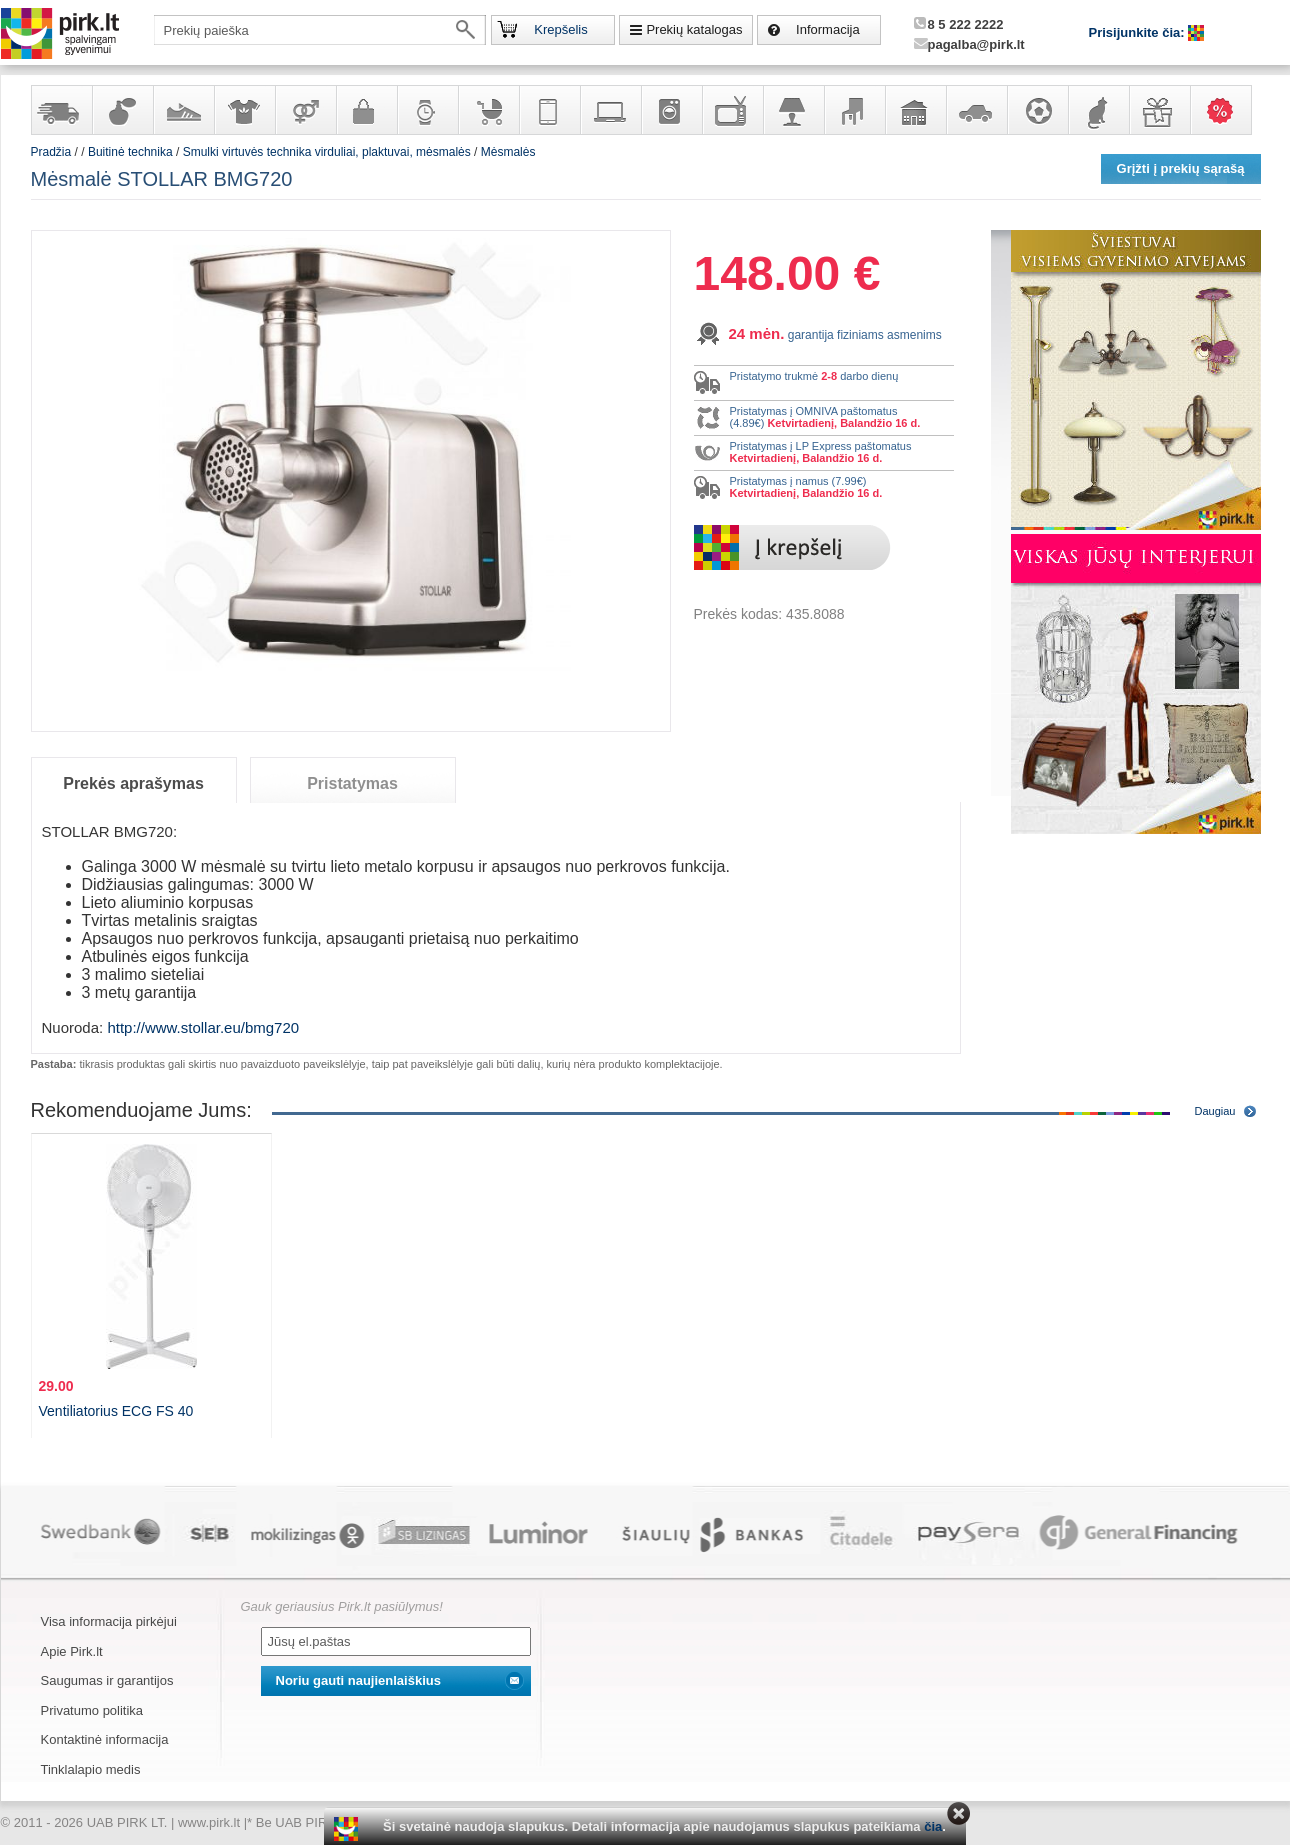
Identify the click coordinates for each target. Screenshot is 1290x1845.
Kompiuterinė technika (610, 110)
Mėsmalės (508, 152)
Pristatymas (352, 783)
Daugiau (1215, 1111)
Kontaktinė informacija (105, 1739)
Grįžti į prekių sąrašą (1181, 168)
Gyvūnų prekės (1098, 110)
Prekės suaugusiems (305, 110)
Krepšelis (560, 29)
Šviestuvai (793, 110)
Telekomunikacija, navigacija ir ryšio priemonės (549, 110)
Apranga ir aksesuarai (244, 110)
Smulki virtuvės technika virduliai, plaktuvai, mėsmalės (327, 152)
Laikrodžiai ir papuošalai (427, 110)
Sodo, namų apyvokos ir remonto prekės (915, 110)
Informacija (828, 29)
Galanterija (366, 110)
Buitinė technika (671, 110)
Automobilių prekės (976, 110)
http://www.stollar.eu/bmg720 (203, 1027)
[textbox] (320, 30)
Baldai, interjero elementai (854, 110)
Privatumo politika (92, 1710)
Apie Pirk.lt (72, 1651)
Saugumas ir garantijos (107, 1680)
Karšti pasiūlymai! (1227, 110)
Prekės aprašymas (133, 783)
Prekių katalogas (694, 29)
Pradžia (51, 152)
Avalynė (183, 110)
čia (933, 1826)
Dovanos (1159, 110)
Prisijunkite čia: (1139, 32)
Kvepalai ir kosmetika (122, 110)
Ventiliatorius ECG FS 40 (116, 1411)
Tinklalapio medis (91, 1769)
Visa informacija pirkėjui (109, 1621)
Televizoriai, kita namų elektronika (732, 110)
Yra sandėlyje (61, 110)
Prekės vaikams (488, 110)
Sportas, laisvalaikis (1037, 110)
